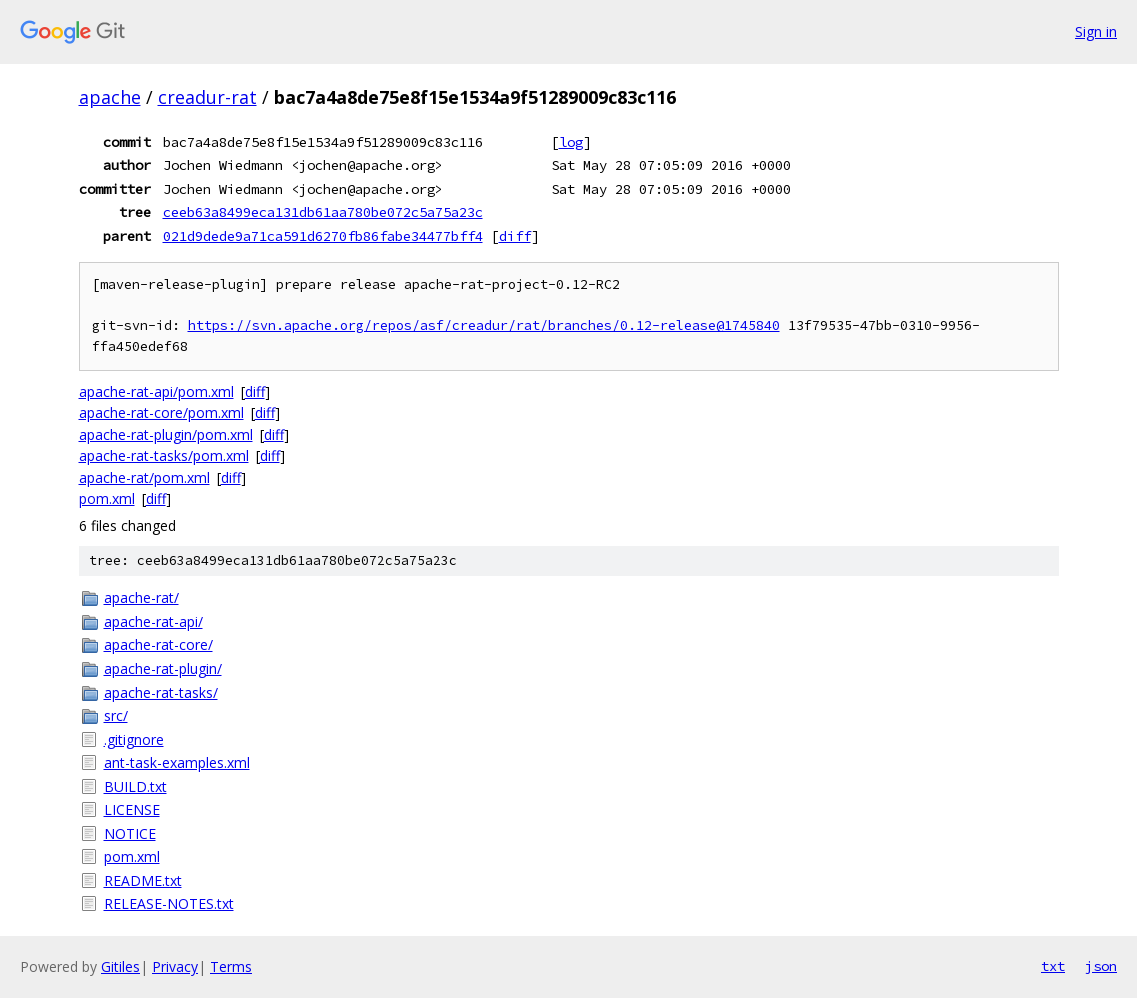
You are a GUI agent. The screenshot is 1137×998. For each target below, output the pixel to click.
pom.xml (107, 498)
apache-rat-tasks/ (161, 692)
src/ (116, 715)
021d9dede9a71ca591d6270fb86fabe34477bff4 (323, 236)
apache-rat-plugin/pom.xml (166, 434)
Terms (231, 966)
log (571, 142)
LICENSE (132, 809)
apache (110, 97)
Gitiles (120, 966)
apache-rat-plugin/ (163, 668)
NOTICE (130, 833)
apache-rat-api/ (153, 621)
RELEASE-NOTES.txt (169, 903)
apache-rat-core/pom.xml (161, 412)
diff (515, 236)
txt (1053, 966)
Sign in (1096, 31)
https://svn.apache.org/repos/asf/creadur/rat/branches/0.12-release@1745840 (484, 325)
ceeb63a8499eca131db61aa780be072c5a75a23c (323, 212)
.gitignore (134, 739)
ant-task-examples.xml (177, 762)
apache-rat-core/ (158, 644)
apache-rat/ (141, 597)
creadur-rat (207, 97)
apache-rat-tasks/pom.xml (164, 455)
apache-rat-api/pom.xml (156, 391)
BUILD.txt (135, 786)
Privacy (175, 966)
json (1101, 966)
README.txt (143, 880)
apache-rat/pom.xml (144, 477)
